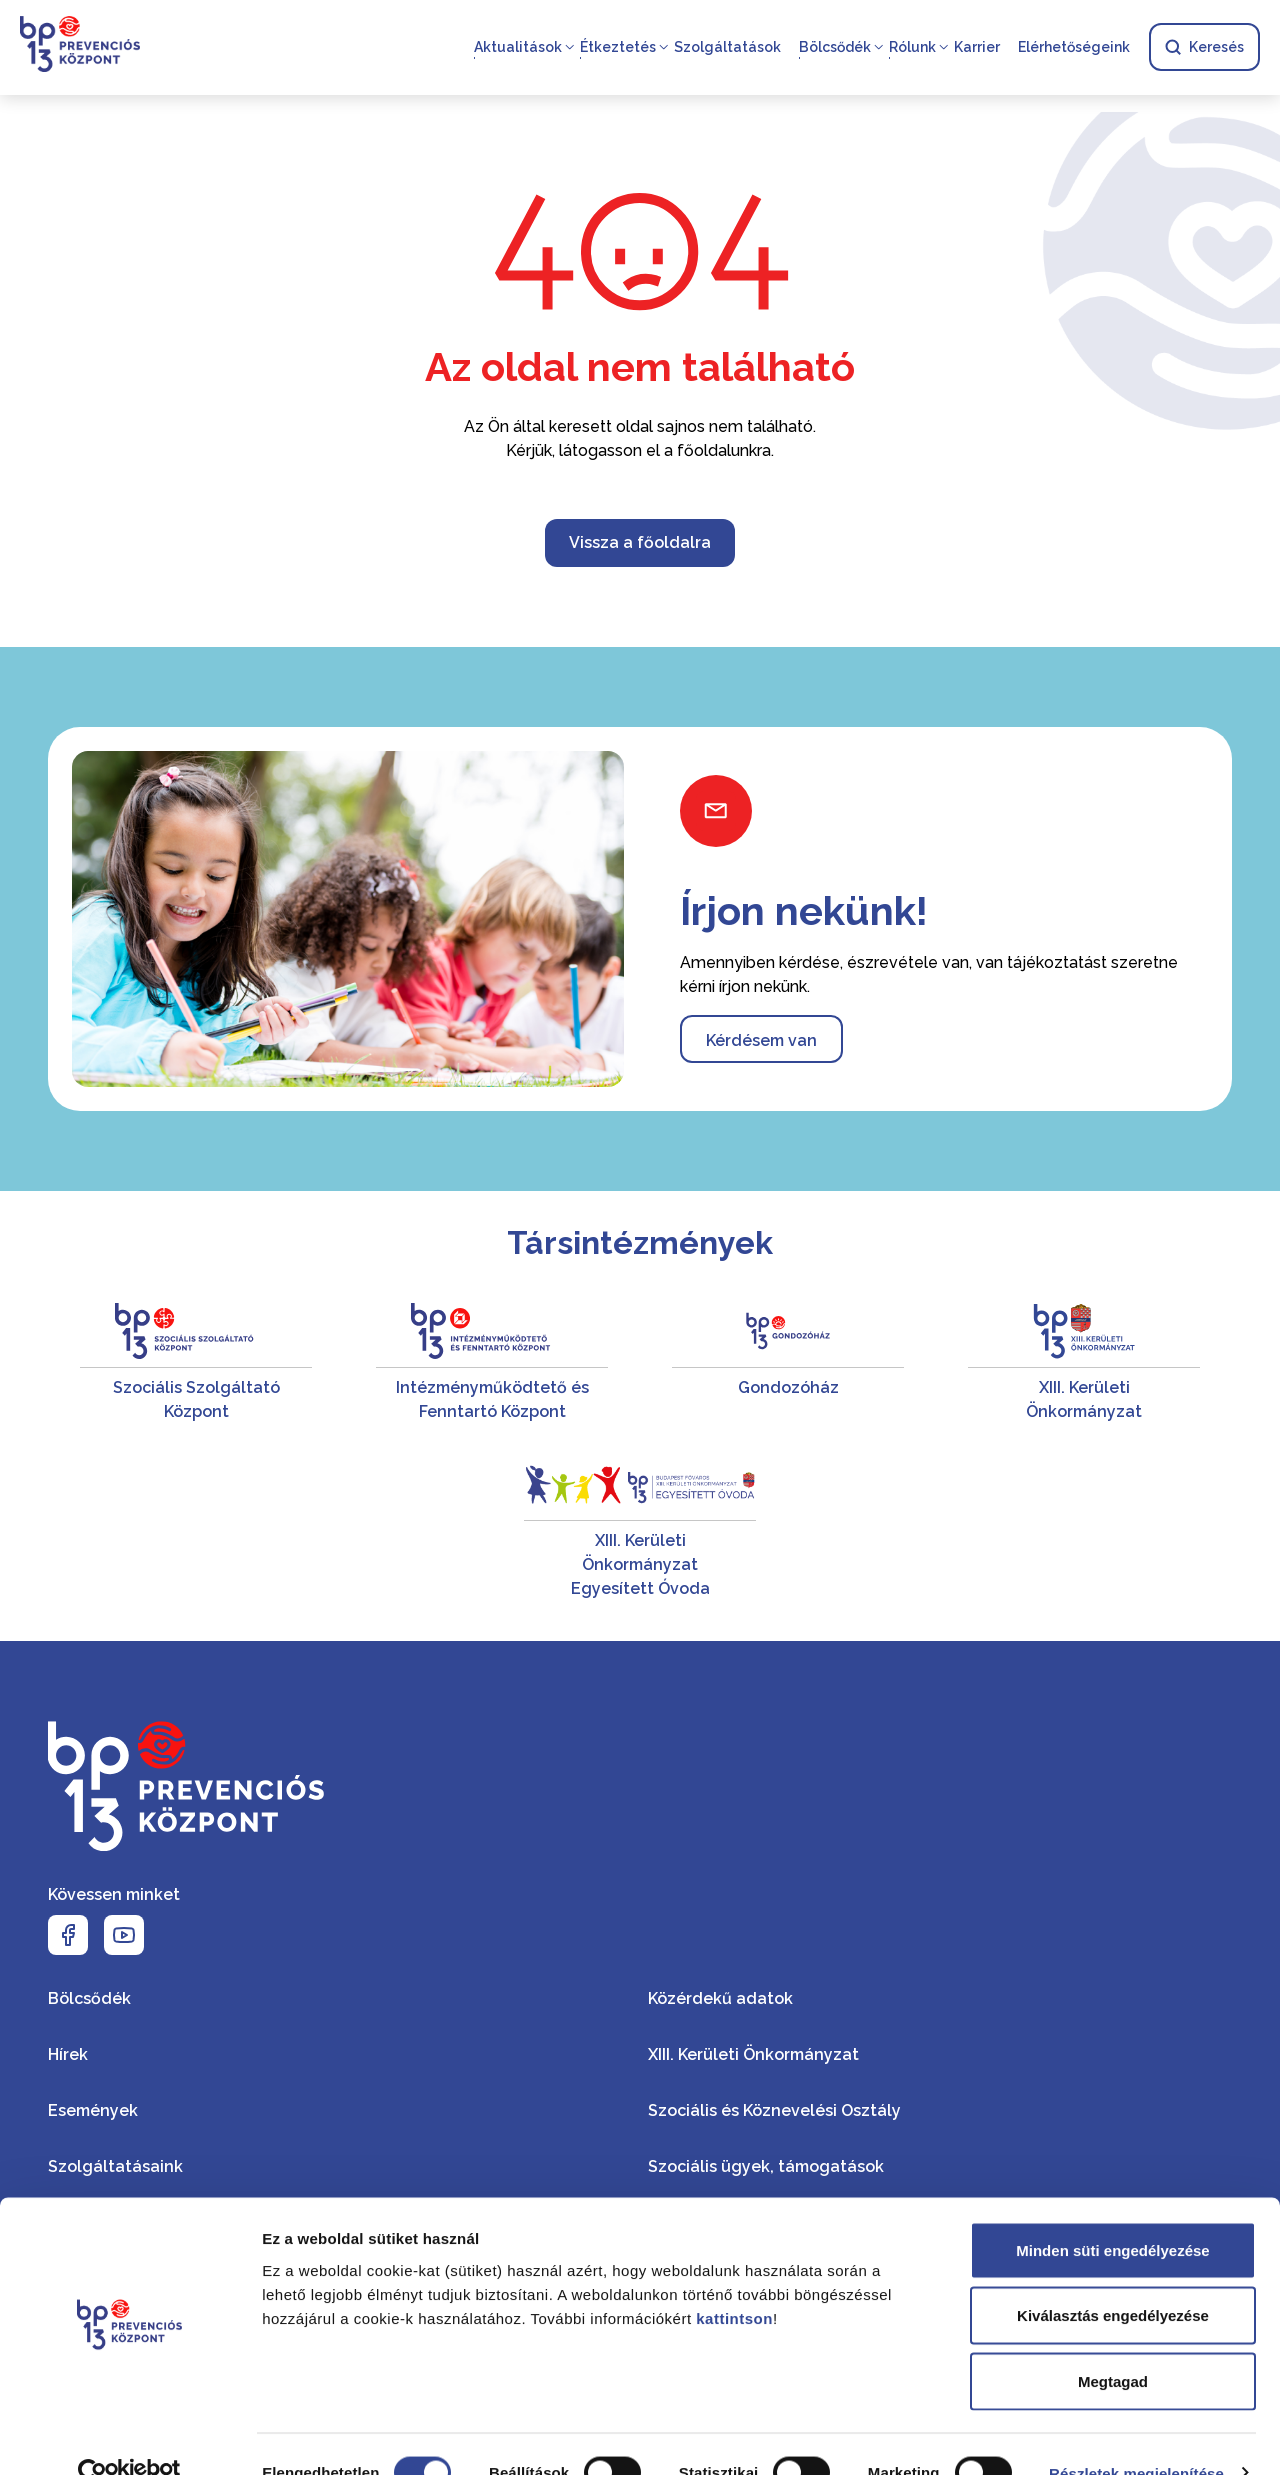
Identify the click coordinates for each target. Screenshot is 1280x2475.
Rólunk (912, 48)
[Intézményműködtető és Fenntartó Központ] (492, 1363)
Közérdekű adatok (720, 1998)
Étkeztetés (618, 48)
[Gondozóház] (788, 1363)
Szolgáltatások (727, 48)
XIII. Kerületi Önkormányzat (753, 2054)
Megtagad (1113, 2343)
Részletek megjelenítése (1136, 2435)
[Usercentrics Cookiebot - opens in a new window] (129, 2436)
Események (93, 2110)
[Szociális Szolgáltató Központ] (196, 1363)
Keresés (1204, 48)
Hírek (68, 2054)
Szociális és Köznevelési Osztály (774, 2110)
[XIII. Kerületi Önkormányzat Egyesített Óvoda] (640, 1528)
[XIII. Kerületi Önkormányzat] (1084, 1363)
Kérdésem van (761, 1040)
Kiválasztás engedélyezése (1113, 2278)
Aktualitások (518, 48)
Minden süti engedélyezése (1112, 2212)
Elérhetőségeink (1074, 48)
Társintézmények (640, 1242)
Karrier (977, 48)
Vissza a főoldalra (640, 542)
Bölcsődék (835, 48)
